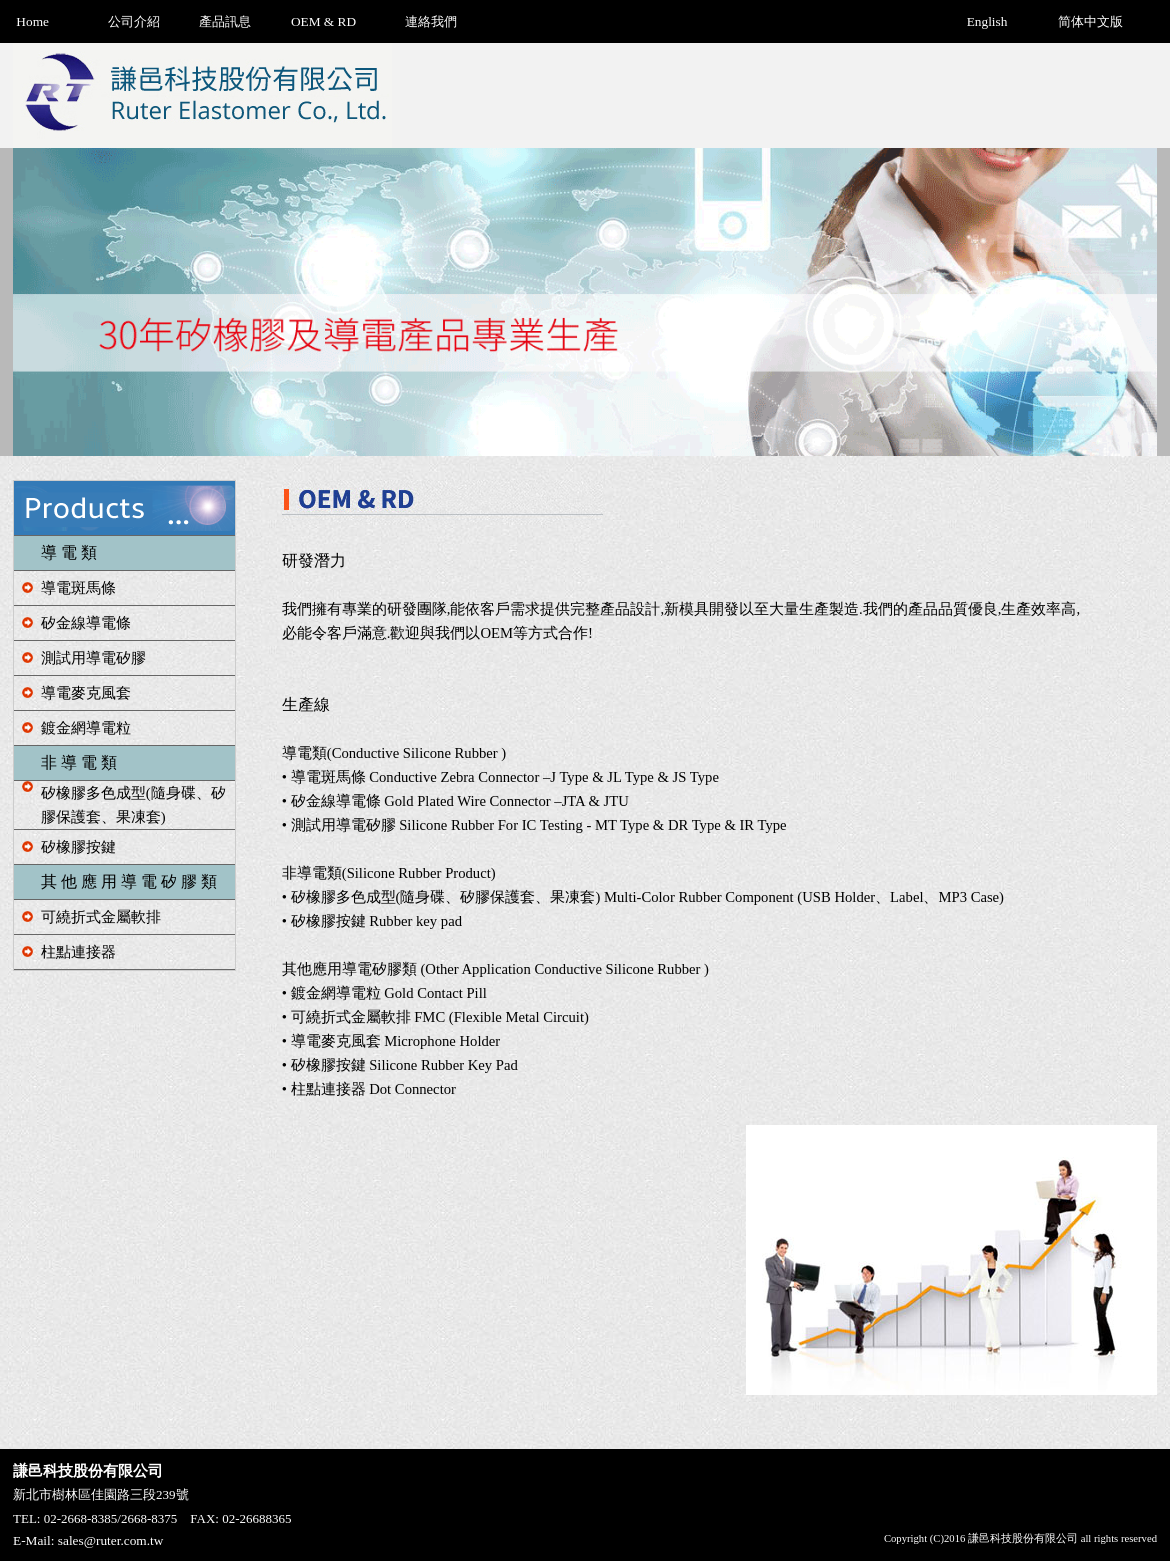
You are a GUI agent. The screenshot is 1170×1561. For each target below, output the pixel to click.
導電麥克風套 (86, 693)
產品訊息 (225, 21)
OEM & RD (323, 21)
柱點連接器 (78, 952)
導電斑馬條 (78, 588)
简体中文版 (1090, 21)
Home (32, 21)
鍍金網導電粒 (86, 728)
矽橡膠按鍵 (78, 847)
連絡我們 (431, 21)
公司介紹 (134, 21)
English (987, 21)
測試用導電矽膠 (93, 658)
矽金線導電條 (86, 623)
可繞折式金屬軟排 (101, 917)
